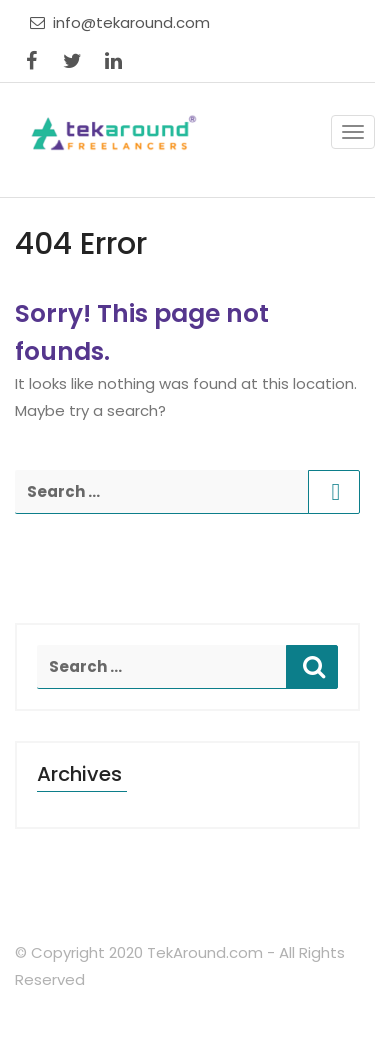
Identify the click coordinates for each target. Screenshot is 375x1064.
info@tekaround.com (120, 22)
